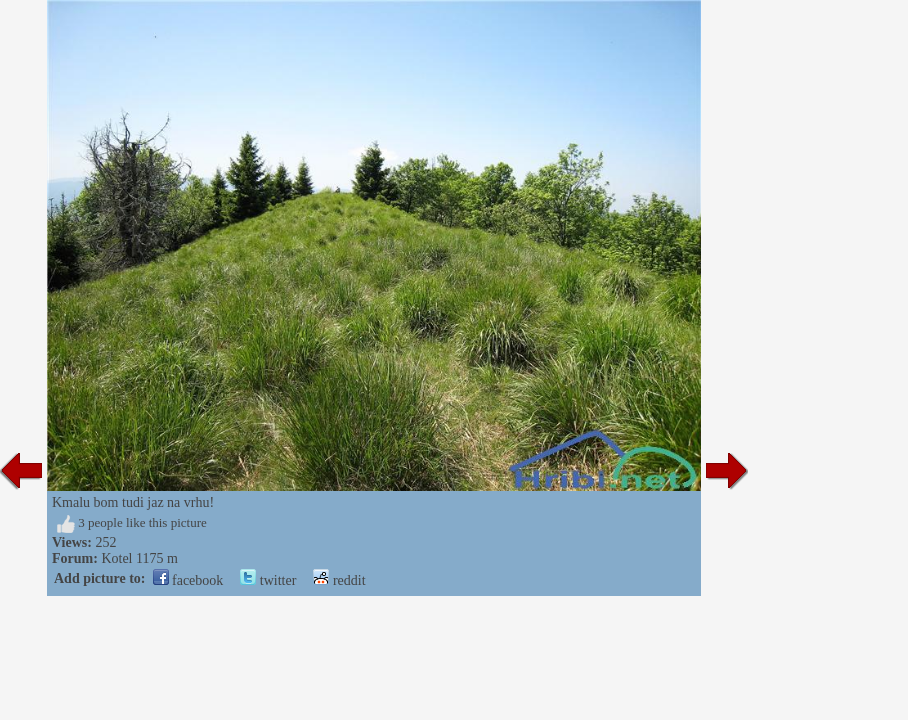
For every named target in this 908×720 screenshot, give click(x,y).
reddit (339, 580)
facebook (188, 580)
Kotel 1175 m (139, 558)
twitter (268, 580)
